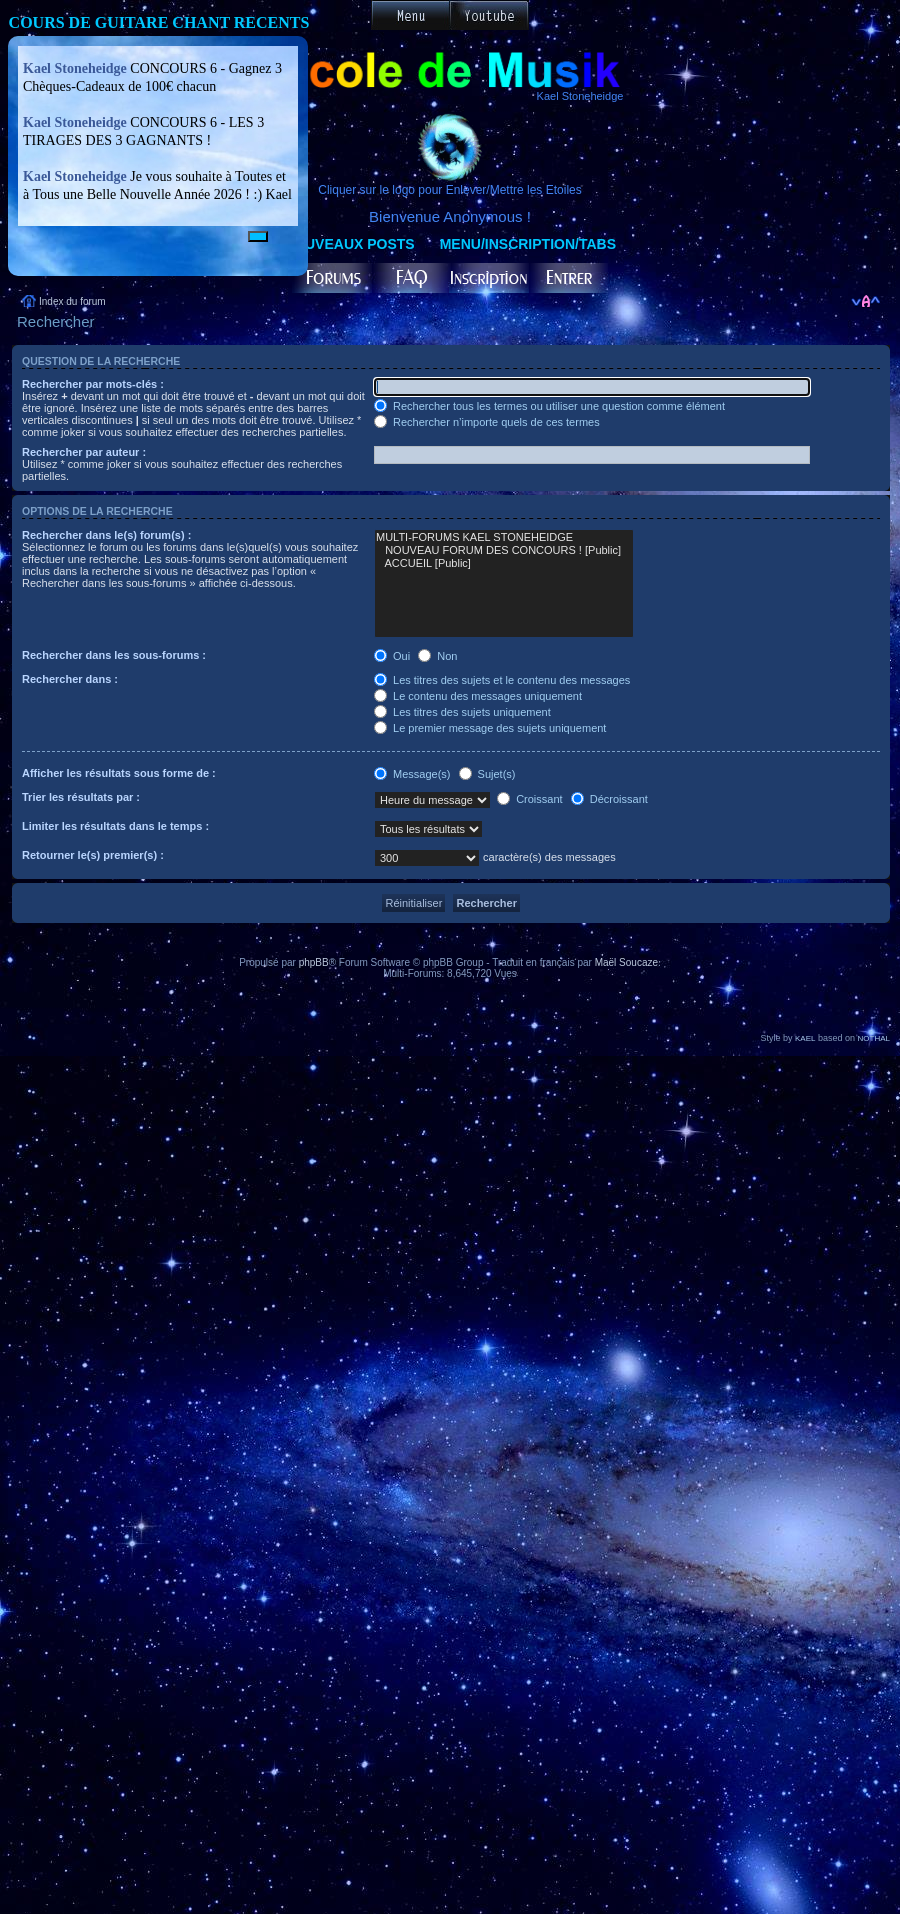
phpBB (314, 962)
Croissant (530, 799)
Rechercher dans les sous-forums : (114, 655)
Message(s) (414, 774)
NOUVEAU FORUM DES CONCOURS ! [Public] (504, 550)
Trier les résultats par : (81, 797)
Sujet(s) (487, 774)
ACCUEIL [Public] (504, 563)
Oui (392, 656)
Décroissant (609, 799)
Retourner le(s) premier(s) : (93, 855)
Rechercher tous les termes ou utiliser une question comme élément (549, 406)
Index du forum (72, 301)
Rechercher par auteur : (84, 452)
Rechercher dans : (70, 679)
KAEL (805, 1038)
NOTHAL (874, 1038)
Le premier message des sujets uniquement (490, 728)
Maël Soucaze (626, 962)
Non (437, 656)
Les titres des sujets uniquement (462, 712)
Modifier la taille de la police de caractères (865, 301)
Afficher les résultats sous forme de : (119, 773)
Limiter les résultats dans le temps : (115, 826)
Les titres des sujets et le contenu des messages (502, 680)
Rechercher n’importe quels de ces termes (487, 422)
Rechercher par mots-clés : (93, 384)
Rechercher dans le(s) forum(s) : (106, 535)
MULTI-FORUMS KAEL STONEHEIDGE (504, 537)
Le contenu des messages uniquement (478, 696)
